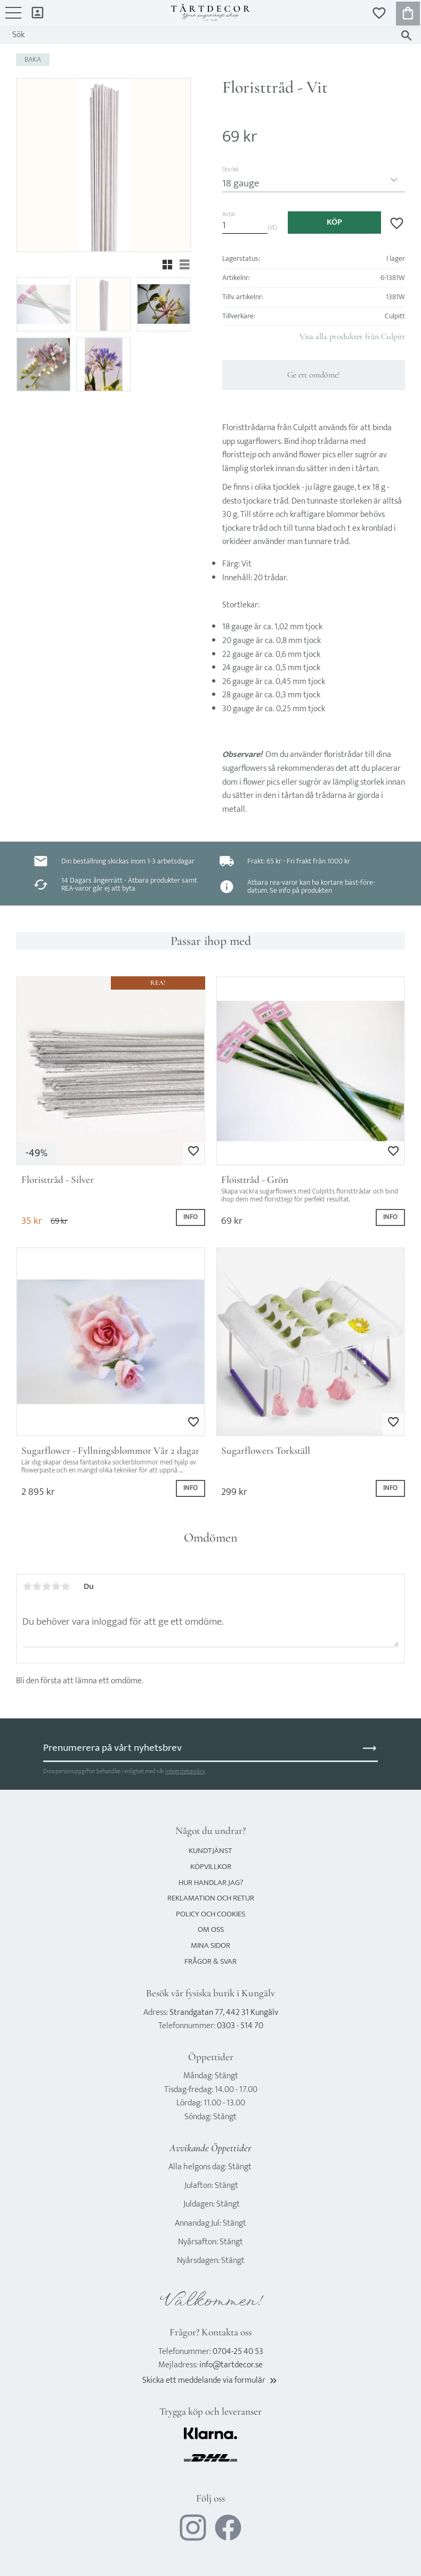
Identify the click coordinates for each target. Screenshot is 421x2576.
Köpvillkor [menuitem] (210, 1866)
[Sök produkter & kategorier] (200, 35)
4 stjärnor (56, 1586)
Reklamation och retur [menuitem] (210, 1898)
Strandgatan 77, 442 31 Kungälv (223, 2012)
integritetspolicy (185, 1771)
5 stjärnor (65, 1586)
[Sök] (406, 35)
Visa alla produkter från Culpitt (352, 336)
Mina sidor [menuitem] (37, 12)
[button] (13, 18)
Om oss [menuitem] (211, 1929)
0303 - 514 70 (240, 2026)
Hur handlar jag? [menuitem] (211, 1882)
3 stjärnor (46, 1586)
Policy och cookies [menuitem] (210, 1914)
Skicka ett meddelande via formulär (210, 2380)
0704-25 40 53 (238, 2351)
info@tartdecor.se (231, 2365)
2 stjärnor (37, 1586)
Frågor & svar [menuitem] (210, 1961)
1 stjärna (27, 1586)
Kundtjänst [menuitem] (210, 1850)
